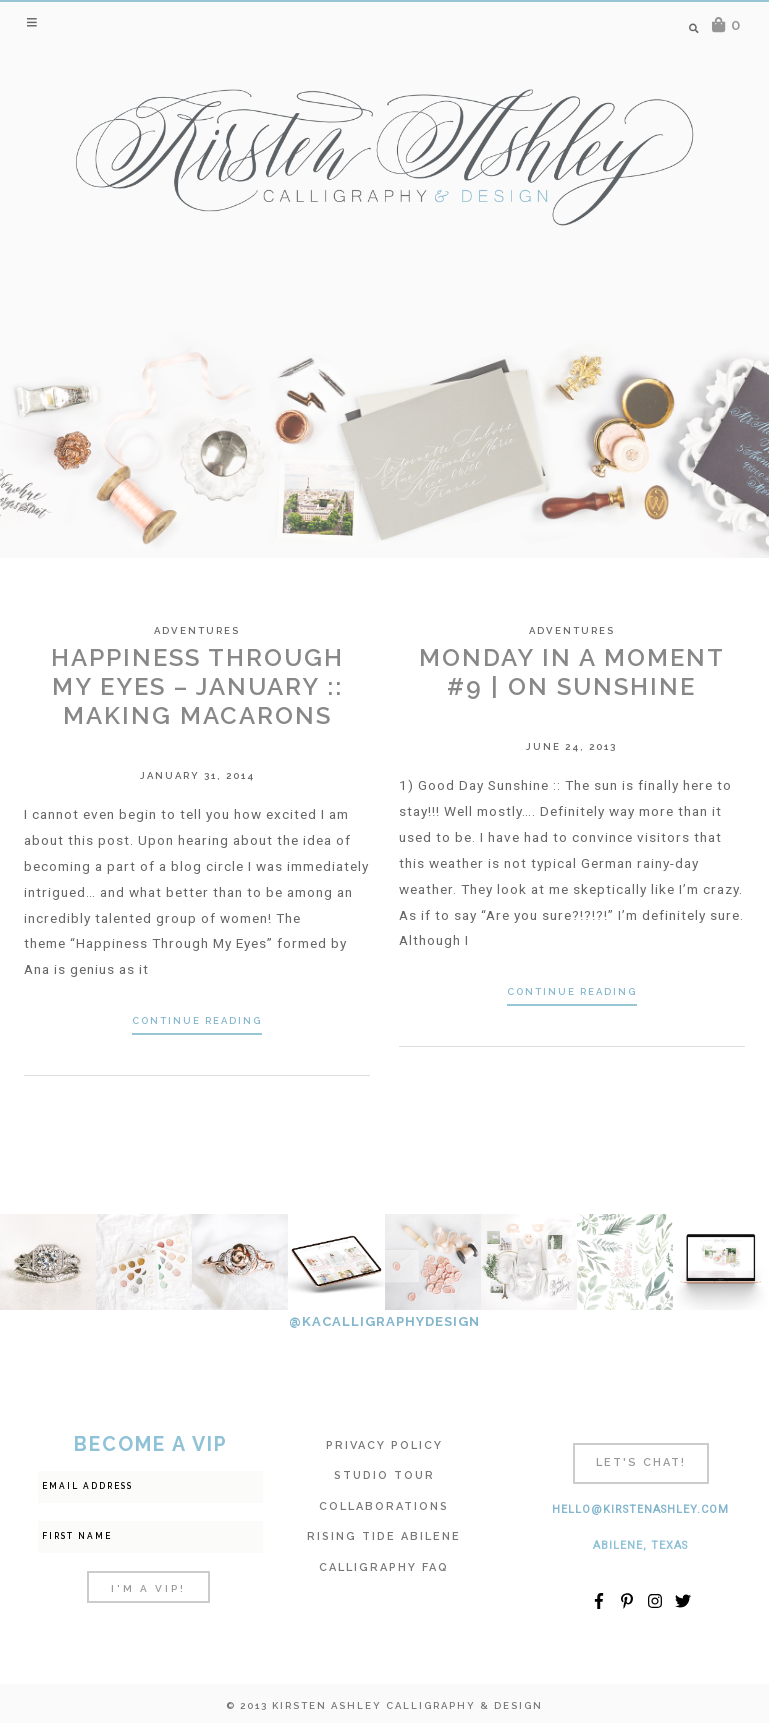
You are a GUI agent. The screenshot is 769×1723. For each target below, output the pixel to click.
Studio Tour (384, 1475)
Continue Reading (197, 1020)
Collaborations (384, 1506)
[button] (33, 22)
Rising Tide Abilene (384, 1536)
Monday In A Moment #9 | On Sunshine (572, 672)
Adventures (197, 630)
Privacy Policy (384, 1445)
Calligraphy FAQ (384, 1567)
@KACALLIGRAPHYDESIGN (384, 1321)
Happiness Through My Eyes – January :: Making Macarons (197, 686)
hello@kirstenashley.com (640, 1509)
